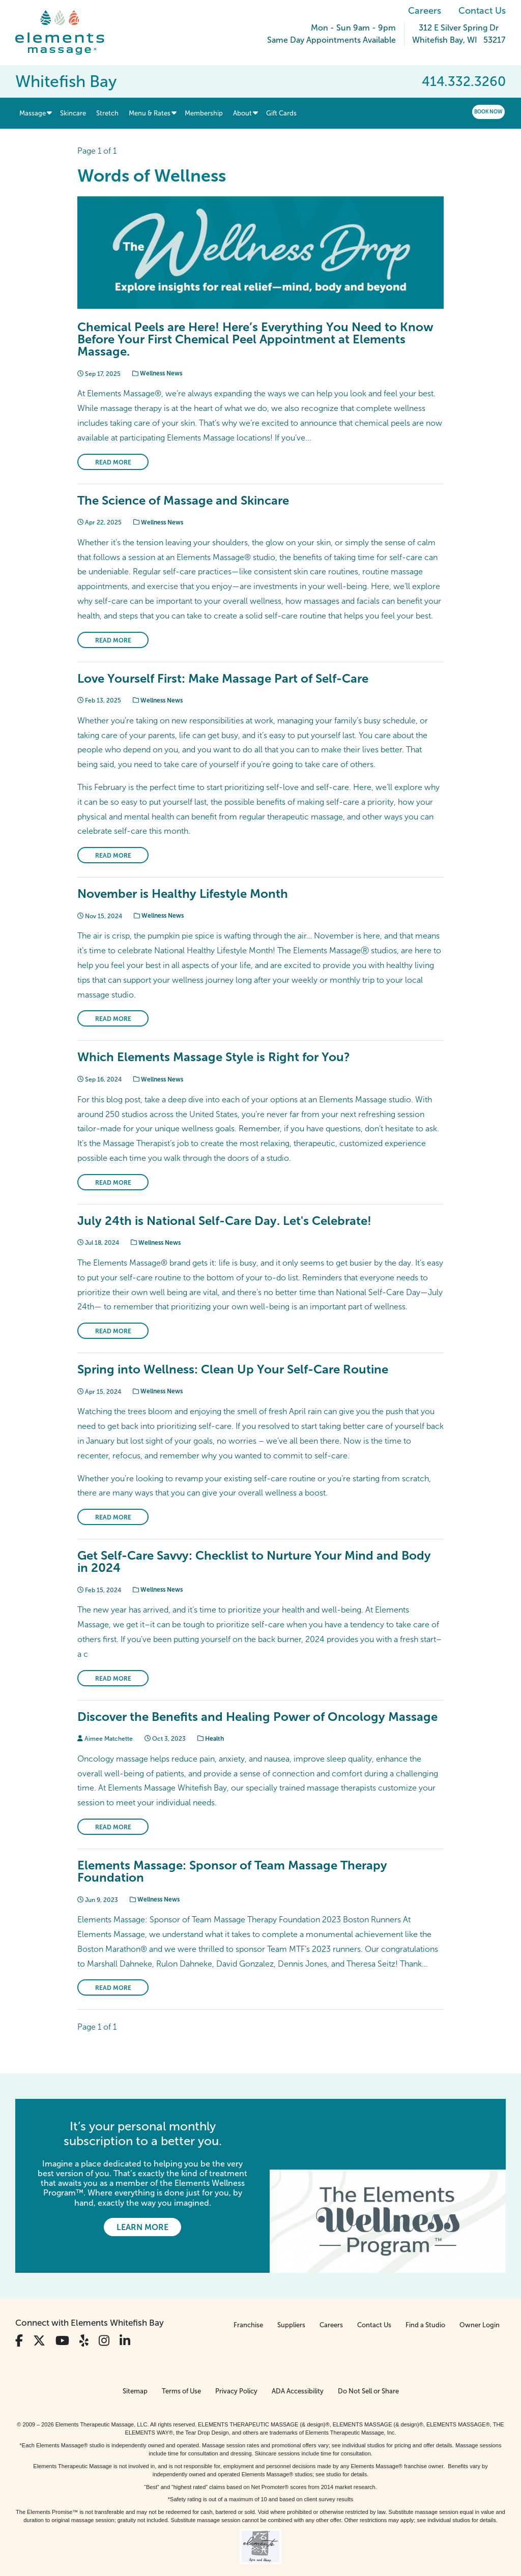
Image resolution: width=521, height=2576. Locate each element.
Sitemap (135, 2366)
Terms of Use (181, 2366)
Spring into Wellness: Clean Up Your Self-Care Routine (232, 1369)
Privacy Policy (236, 2366)
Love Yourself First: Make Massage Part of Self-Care (222, 678)
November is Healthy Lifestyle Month (182, 893)
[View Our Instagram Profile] (104, 2315)
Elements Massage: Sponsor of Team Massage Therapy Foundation (232, 1871)
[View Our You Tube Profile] (62, 2315)
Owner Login (479, 2300)
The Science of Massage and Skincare (183, 500)
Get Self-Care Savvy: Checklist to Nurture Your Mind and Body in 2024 (254, 1561)
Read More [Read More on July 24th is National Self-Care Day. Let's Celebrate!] (113, 1331)
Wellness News (157, 373)
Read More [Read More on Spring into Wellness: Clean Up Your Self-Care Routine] (113, 1517)
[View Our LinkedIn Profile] (124, 2315)
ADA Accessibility (298, 2366)
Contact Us (482, 11)
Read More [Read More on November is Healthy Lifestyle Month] (113, 1018)
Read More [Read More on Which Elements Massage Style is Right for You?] (113, 1182)
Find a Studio (425, 2300)
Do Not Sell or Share (368, 2366)
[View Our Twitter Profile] (39, 2315)
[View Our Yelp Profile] (84, 2315)
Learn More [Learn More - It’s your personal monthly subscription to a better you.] (142, 2227)
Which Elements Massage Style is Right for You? (213, 1057)
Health (210, 1738)
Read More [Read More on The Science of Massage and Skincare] (113, 640)
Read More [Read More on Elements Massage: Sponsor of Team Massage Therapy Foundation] (113, 1988)
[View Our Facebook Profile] (19, 2315)
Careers (424, 11)
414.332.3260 (464, 81)
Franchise (248, 2300)
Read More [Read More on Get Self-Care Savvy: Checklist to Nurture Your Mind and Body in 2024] (113, 1678)
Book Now (488, 111)
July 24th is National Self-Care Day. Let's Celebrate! (224, 1220)
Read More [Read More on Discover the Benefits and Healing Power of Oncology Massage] (113, 1827)
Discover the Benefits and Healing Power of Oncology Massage (257, 1716)
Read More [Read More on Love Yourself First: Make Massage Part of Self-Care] (113, 855)
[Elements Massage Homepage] (67, 32)
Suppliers (291, 2300)
